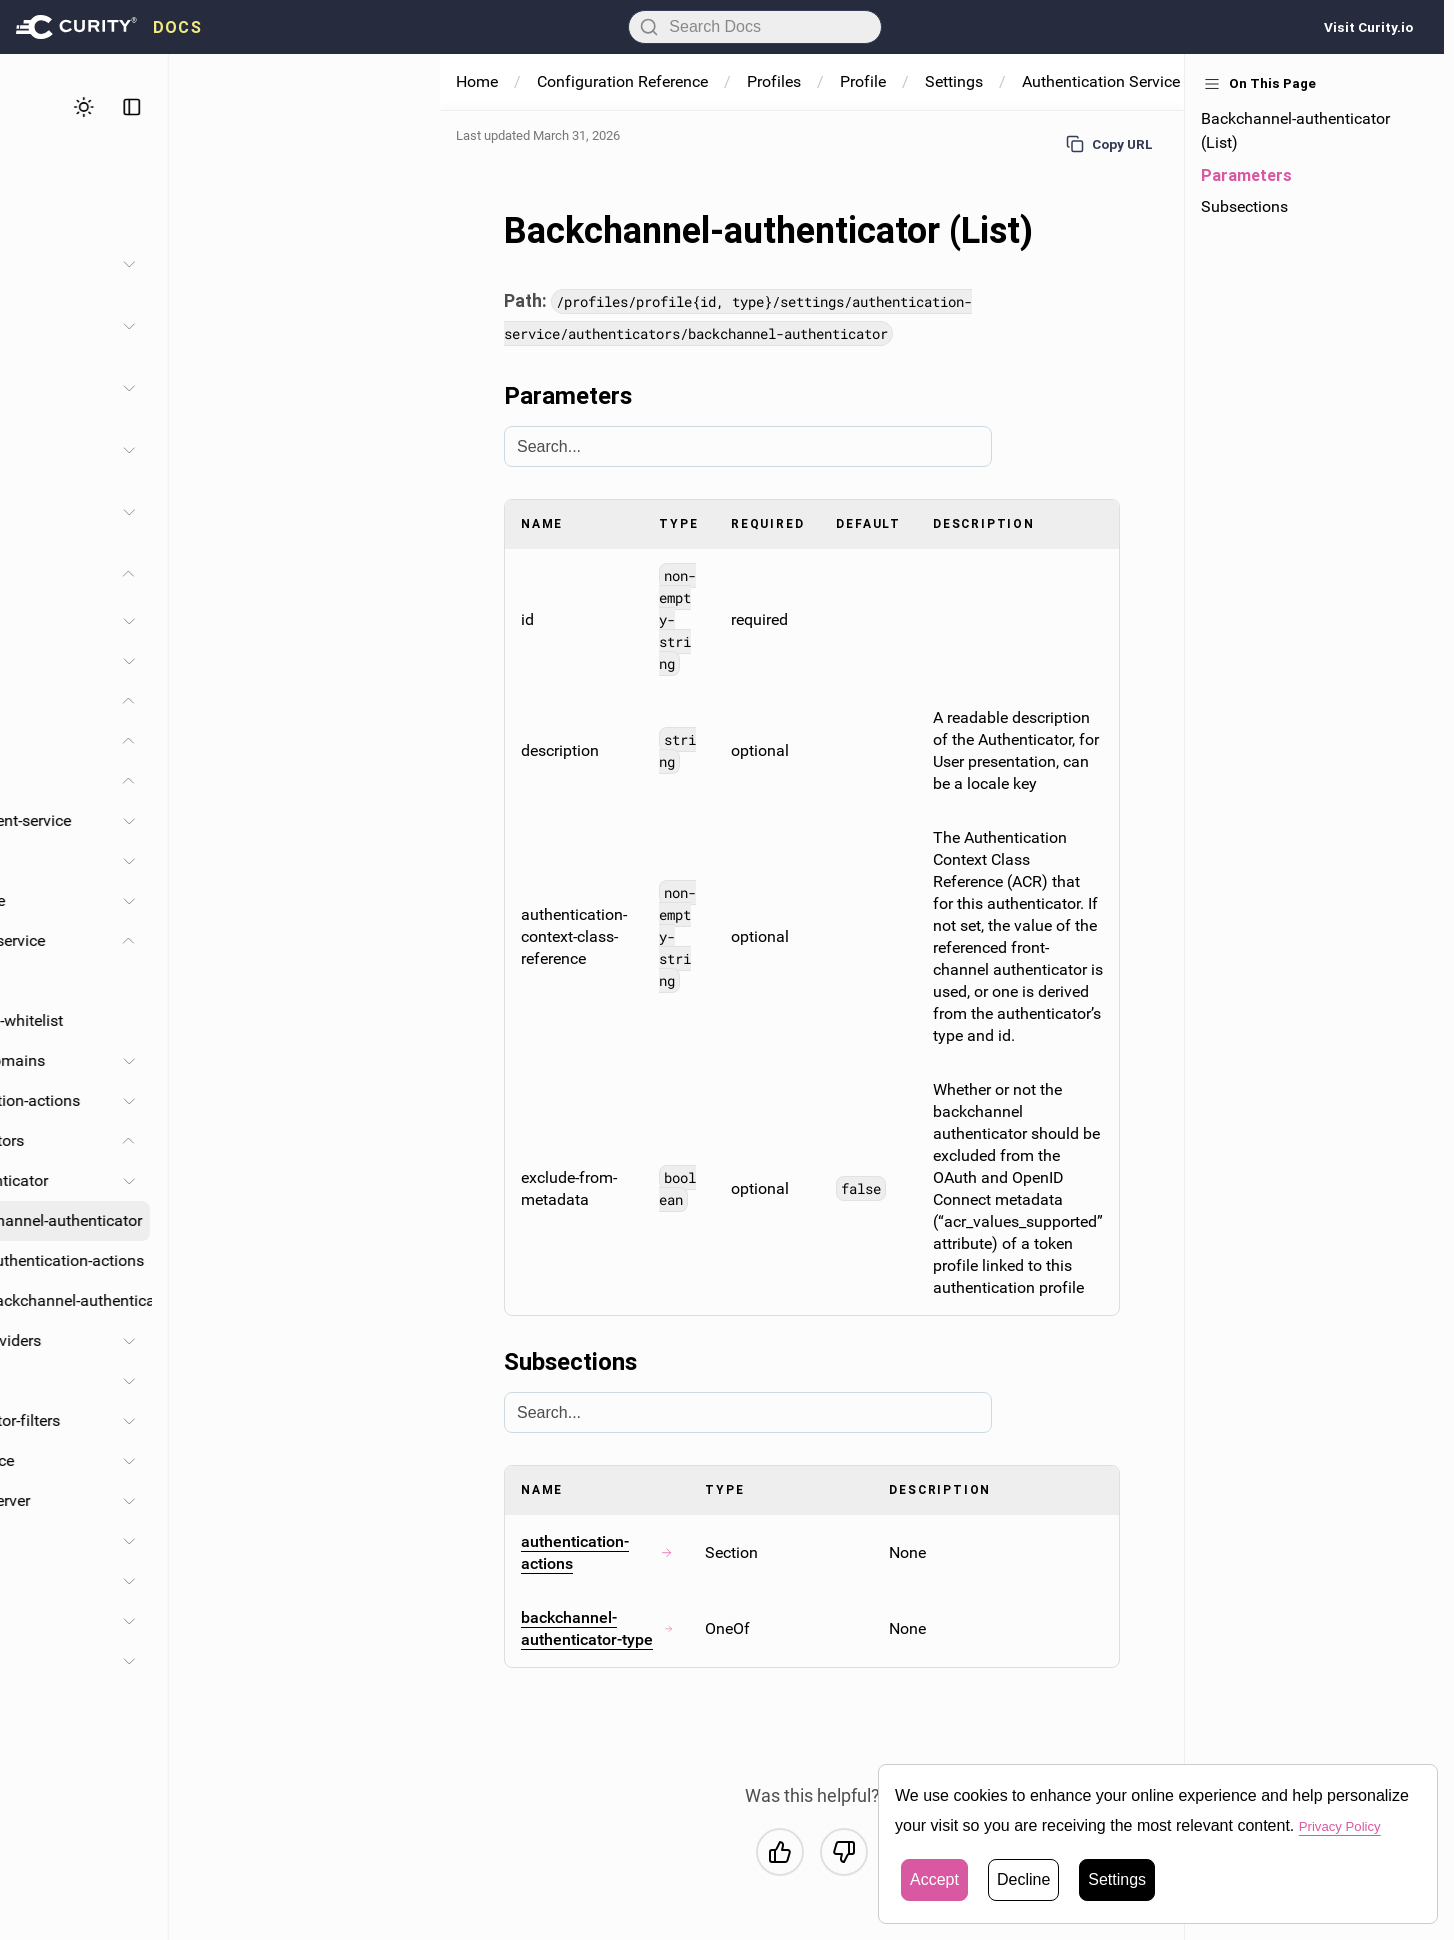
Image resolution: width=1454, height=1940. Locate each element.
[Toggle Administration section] (400, 264)
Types (85, 1700)
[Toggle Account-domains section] (400, 1061)
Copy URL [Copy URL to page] (1109, 144)
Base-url (220, 980)
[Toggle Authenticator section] (400, 1181)
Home (477, 81)
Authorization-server (230, 1500)
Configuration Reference (622, 81)
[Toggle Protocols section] (400, 1381)
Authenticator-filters (261, 1420)
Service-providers (252, 1340)
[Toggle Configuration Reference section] (400, 574)
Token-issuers (176, 1580)
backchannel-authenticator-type (597, 1628)
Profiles (91, 700)
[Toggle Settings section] (400, 781)
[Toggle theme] (355, 107)
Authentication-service (238, 940)
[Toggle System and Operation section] (400, 326)
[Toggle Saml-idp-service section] (400, 901)
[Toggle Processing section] (400, 1661)
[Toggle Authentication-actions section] (400, 1101)
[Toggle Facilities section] (400, 388)
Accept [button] (934, 1879)
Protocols (225, 1380)
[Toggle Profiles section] (400, 450)
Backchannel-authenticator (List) (1295, 130)
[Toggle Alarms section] (400, 621)
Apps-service (204, 860)
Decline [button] (1023, 1879)
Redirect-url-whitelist (263, 1020)
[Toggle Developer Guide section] (400, 512)
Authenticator (271, 1180)
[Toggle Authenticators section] (400, 1141)
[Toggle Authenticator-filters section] (400, 1421)
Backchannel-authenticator (318, 1220)
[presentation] (109, 27)
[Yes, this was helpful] (780, 1852)
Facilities (95, 1620)
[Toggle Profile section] (400, 741)
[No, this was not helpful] (844, 1852)
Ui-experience (238, 1460)
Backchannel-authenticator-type (343, 1300)
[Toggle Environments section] (400, 661)
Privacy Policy (1349, 1825)
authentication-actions (597, 1552)
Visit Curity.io (1368, 27)
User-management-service (251, 820)
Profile (119, 740)
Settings (157, 780)
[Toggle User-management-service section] (400, 821)
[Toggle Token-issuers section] (400, 1581)
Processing (103, 1660)
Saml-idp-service (218, 900)
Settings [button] (1117, 1879)
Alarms (89, 620)
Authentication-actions (271, 1100)
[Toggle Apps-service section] (400, 861)
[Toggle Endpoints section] (400, 1541)
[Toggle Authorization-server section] (400, 1501)
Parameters (1246, 175)
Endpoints (163, 1540)
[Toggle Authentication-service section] (400, 941)
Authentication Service (1101, 81)
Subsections (1244, 206)
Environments (112, 660)
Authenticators (243, 1140)
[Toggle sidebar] (403, 107)
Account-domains (254, 1060)
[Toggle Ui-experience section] (400, 1461)
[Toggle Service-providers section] (400, 1341)
